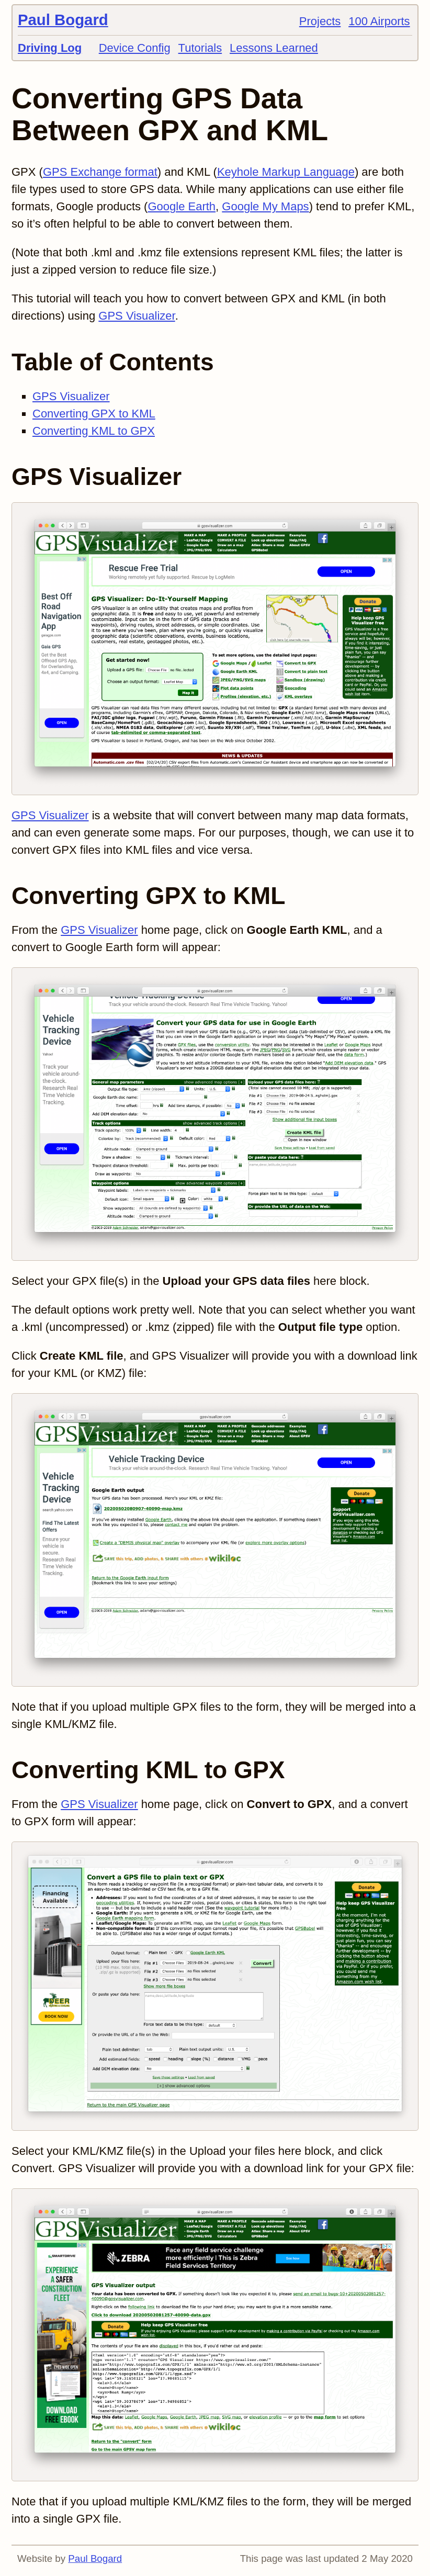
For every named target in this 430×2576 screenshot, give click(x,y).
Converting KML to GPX (93, 430)
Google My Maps (265, 206)
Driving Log (50, 47)
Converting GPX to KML (93, 413)
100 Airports (379, 21)
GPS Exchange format (100, 171)
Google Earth (182, 206)
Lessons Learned (274, 47)
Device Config (135, 47)
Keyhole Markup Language (286, 171)
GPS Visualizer (136, 315)
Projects (320, 21)
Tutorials (200, 47)
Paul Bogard (63, 19)
